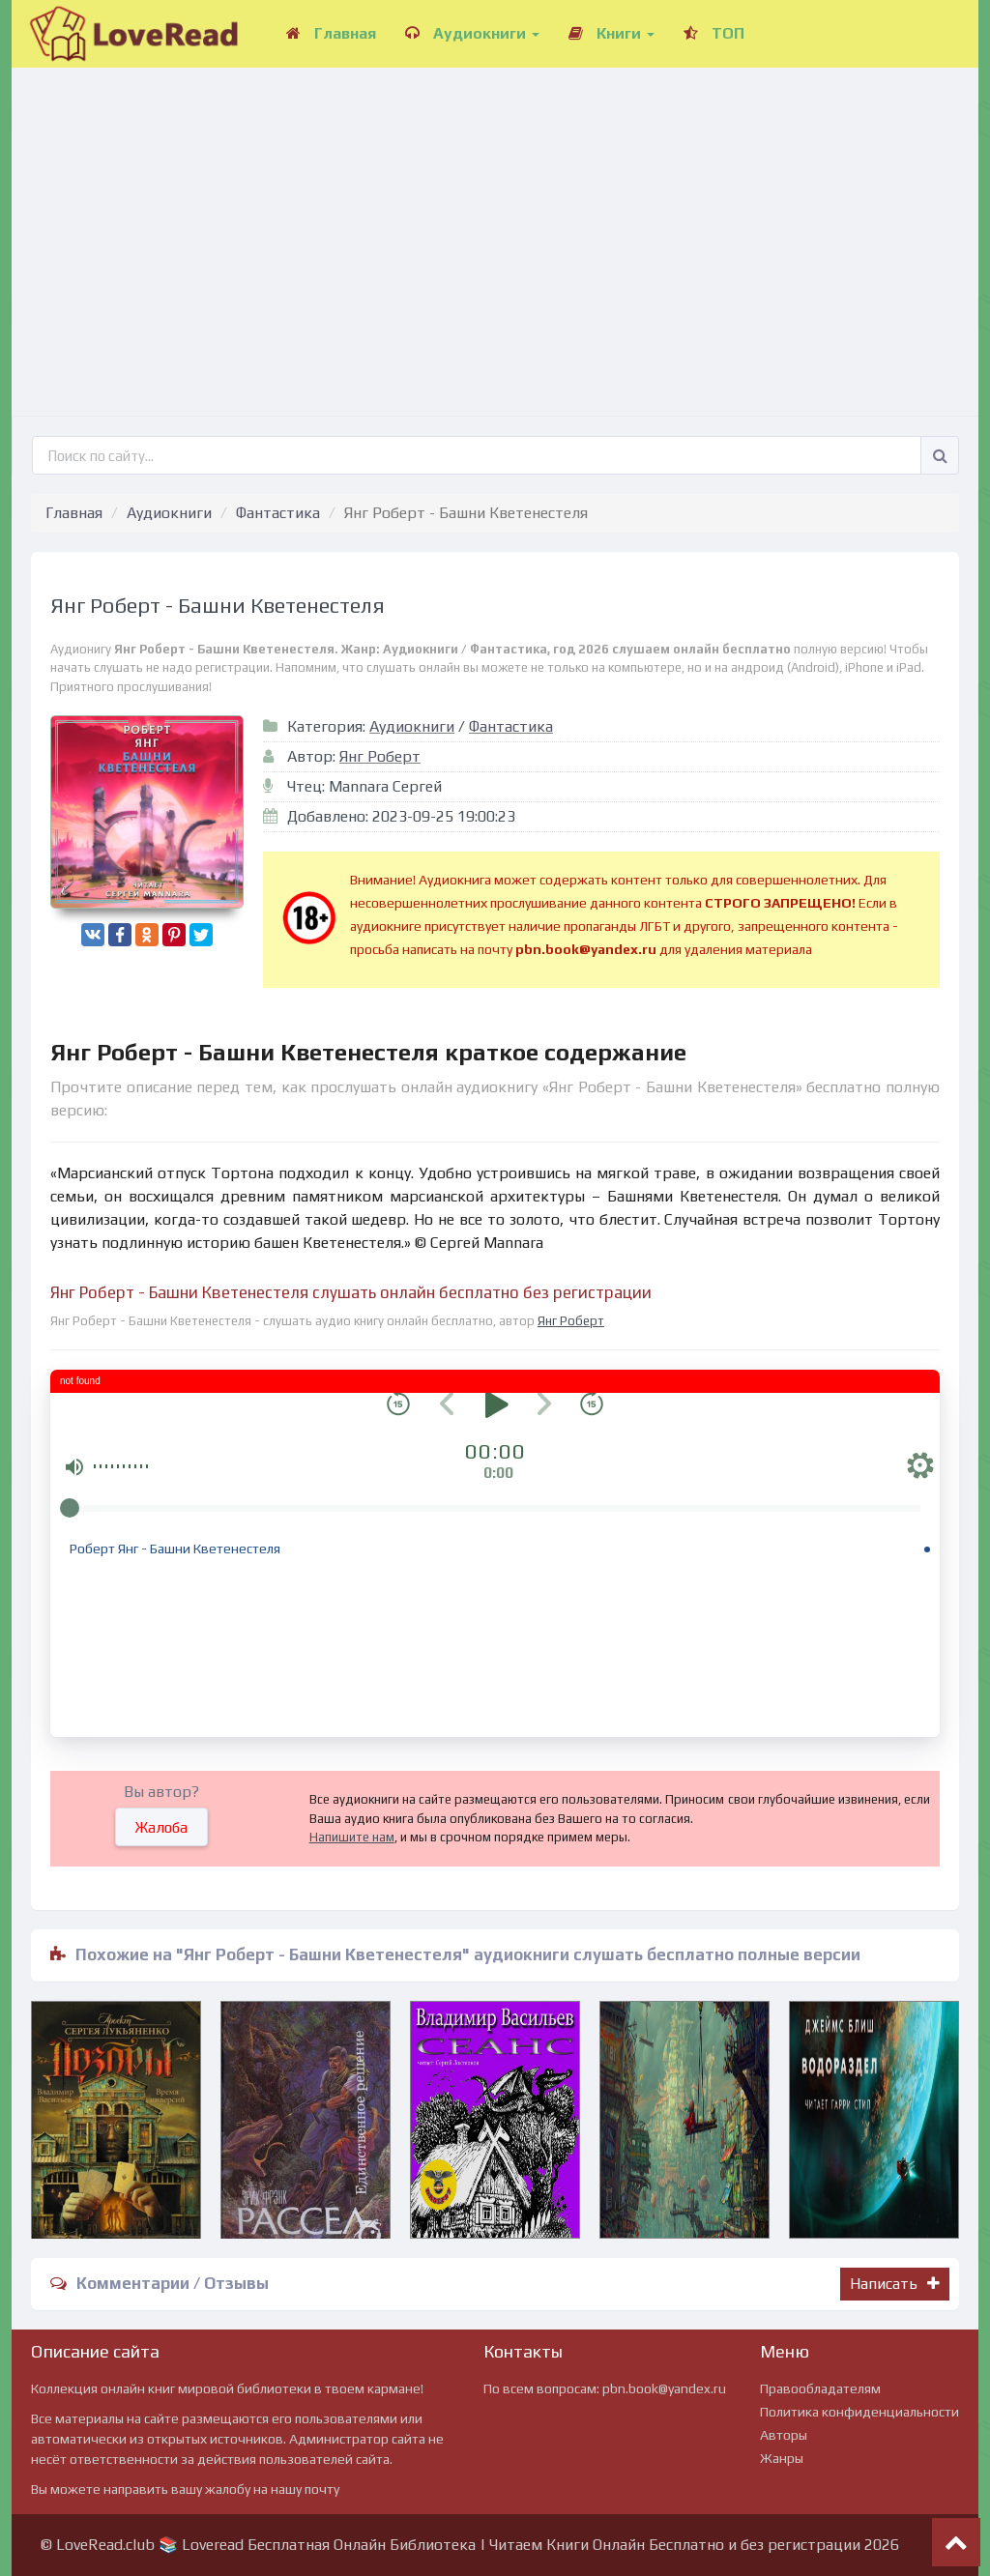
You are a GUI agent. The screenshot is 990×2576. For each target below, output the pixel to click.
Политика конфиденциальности (859, 2411)
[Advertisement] (495, 222)
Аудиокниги (472, 33)
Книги (611, 33)
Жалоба (161, 1827)
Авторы (783, 2435)
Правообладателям (820, 2388)
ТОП (714, 33)
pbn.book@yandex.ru (664, 2388)
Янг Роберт (380, 756)
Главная (331, 33)
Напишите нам (351, 1837)
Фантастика (278, 513)
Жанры (781, 2458)
